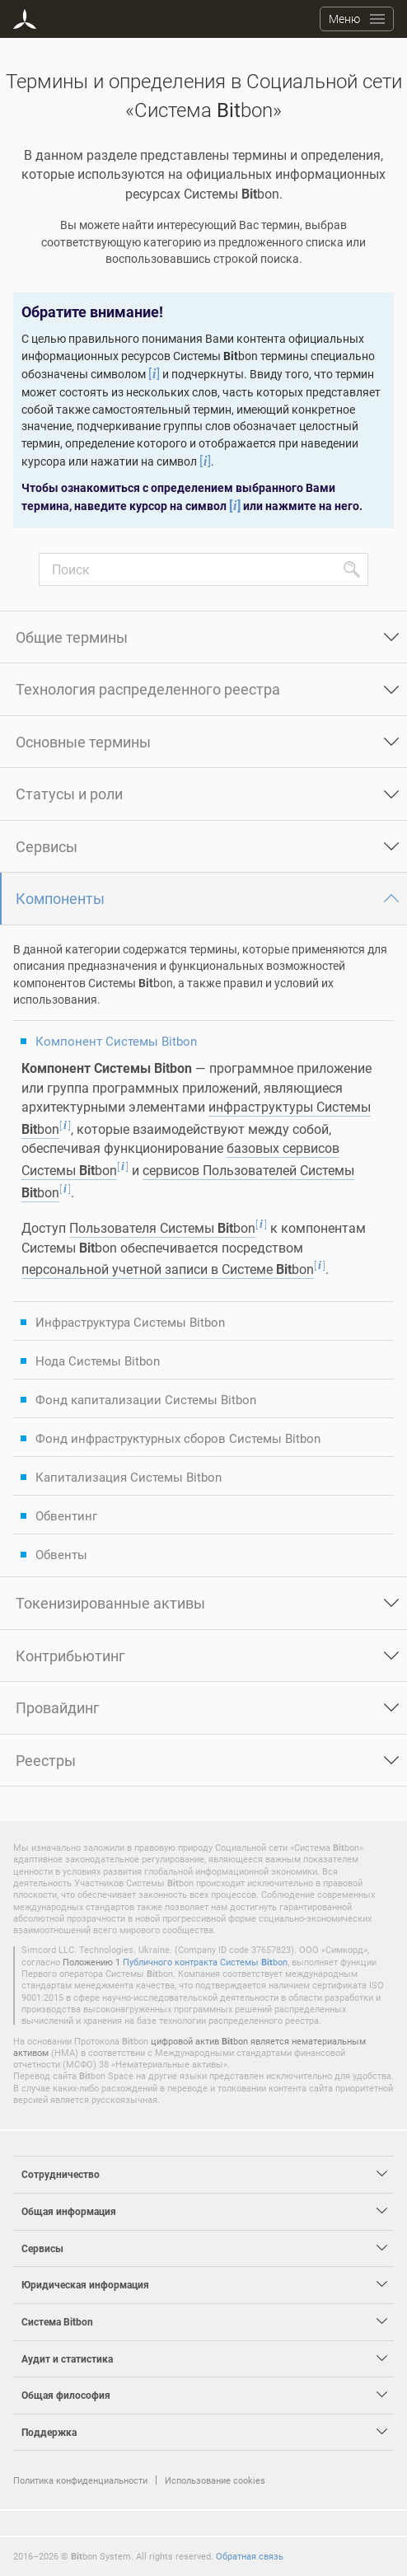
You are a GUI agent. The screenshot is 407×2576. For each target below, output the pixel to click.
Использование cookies (215, 2480)
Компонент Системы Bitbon (116, 1041)
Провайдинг (58, 1707)
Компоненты (60, 898)
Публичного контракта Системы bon (205, 1961)
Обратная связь (249, 2556)
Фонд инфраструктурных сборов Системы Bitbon (177, 1438)
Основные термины (83, 742)
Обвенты (61, 1554)
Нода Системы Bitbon (97, 1360)
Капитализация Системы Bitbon (128, 1476)
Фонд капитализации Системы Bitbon (145, 1399)
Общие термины (72, 637)
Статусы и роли (69, 793)
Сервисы (46, 846)
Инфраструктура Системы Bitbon (130, 1322)
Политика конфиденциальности (80, 2480)
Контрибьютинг (70, 1655)
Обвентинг (66, 1515)
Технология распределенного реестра (148, 689)
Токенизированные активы (110, 1603)
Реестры (46, 1760)
